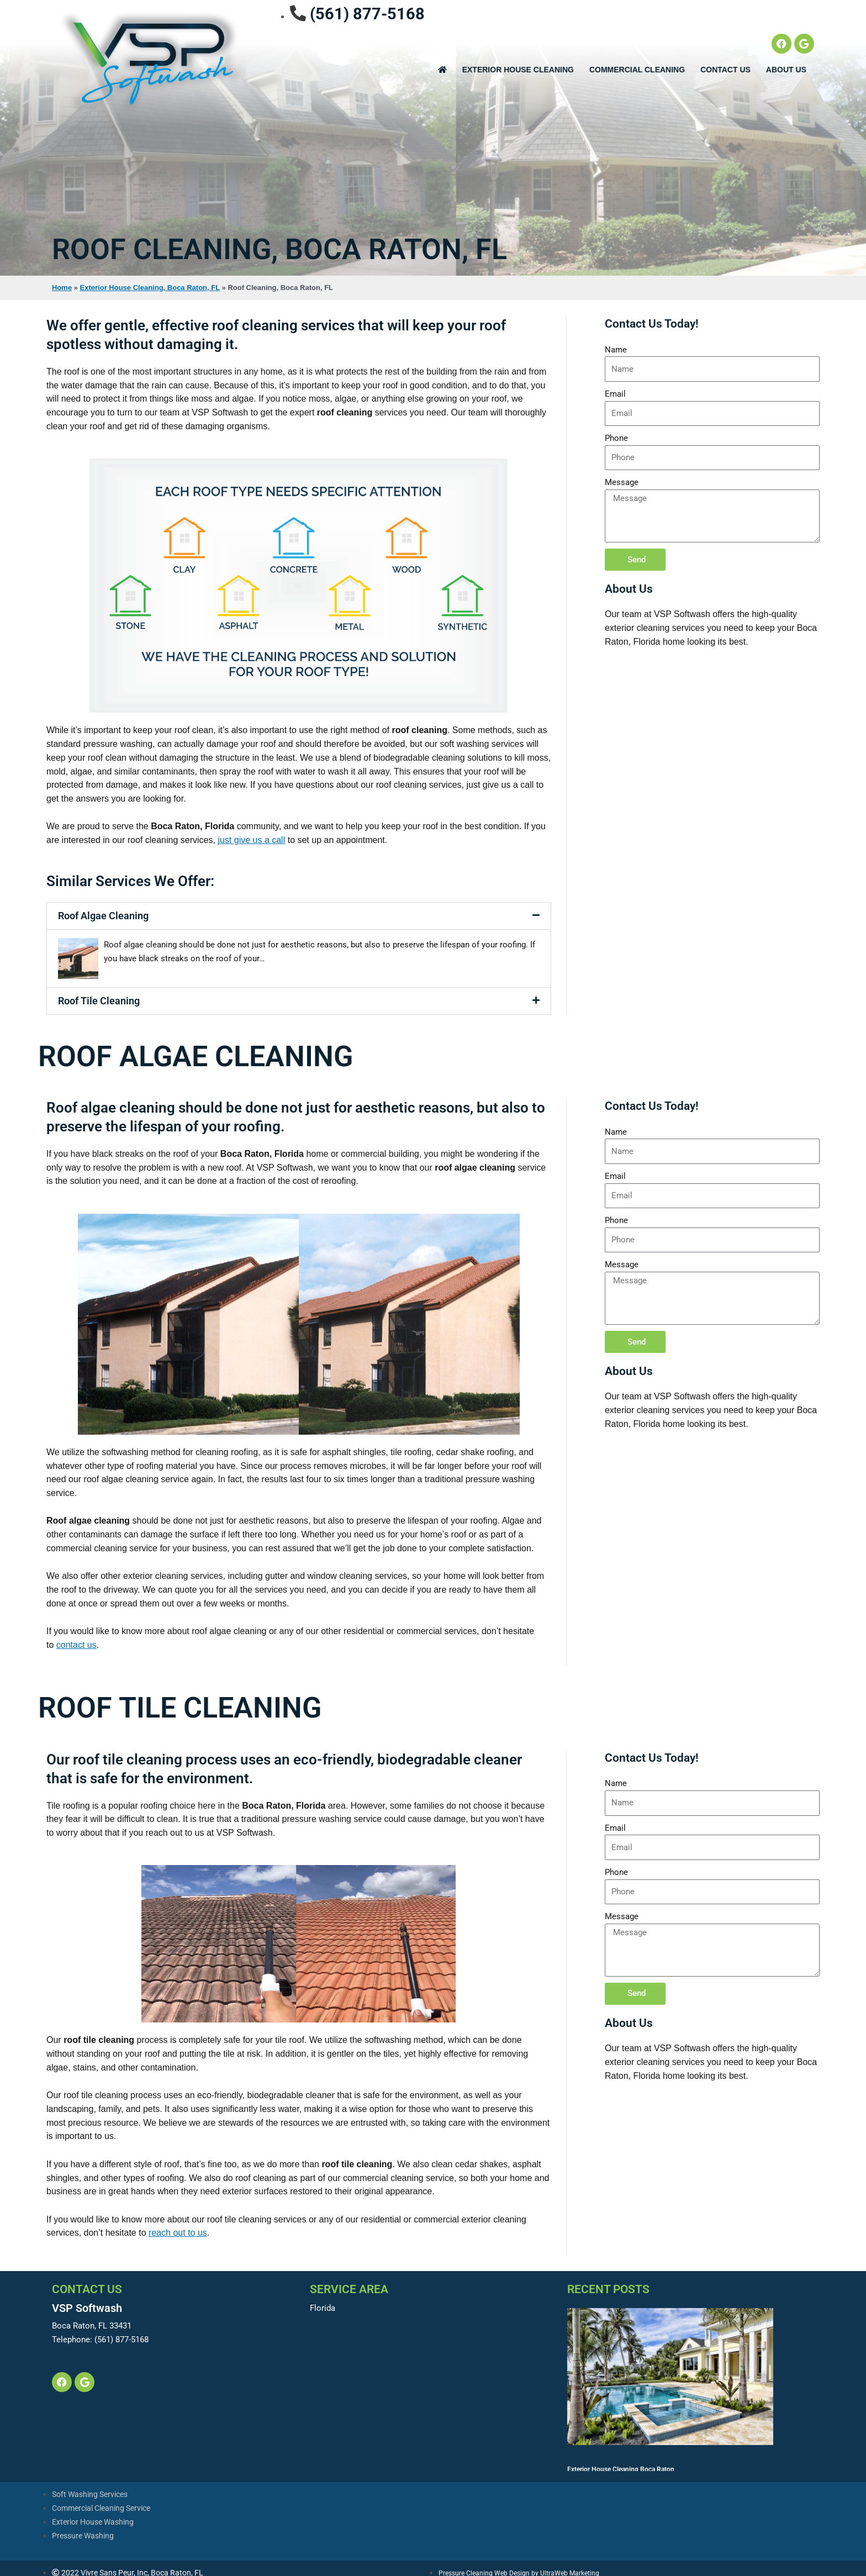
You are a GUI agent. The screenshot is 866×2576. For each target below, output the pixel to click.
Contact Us (725, 69)
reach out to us (178, 2232)
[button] (299, 916)
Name (616, 350)
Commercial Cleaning (637, 69)
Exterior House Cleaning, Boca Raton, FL (150, 287)
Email (615, 394)
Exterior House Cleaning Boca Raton (620, 2347)
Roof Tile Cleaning (99, 1001)
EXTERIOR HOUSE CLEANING (518, 69)
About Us (786, 69)
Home (62, 287)
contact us (76, 1645)
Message (621, 482)
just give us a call (251, 840)
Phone (616, 438)
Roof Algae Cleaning (103, 915)
